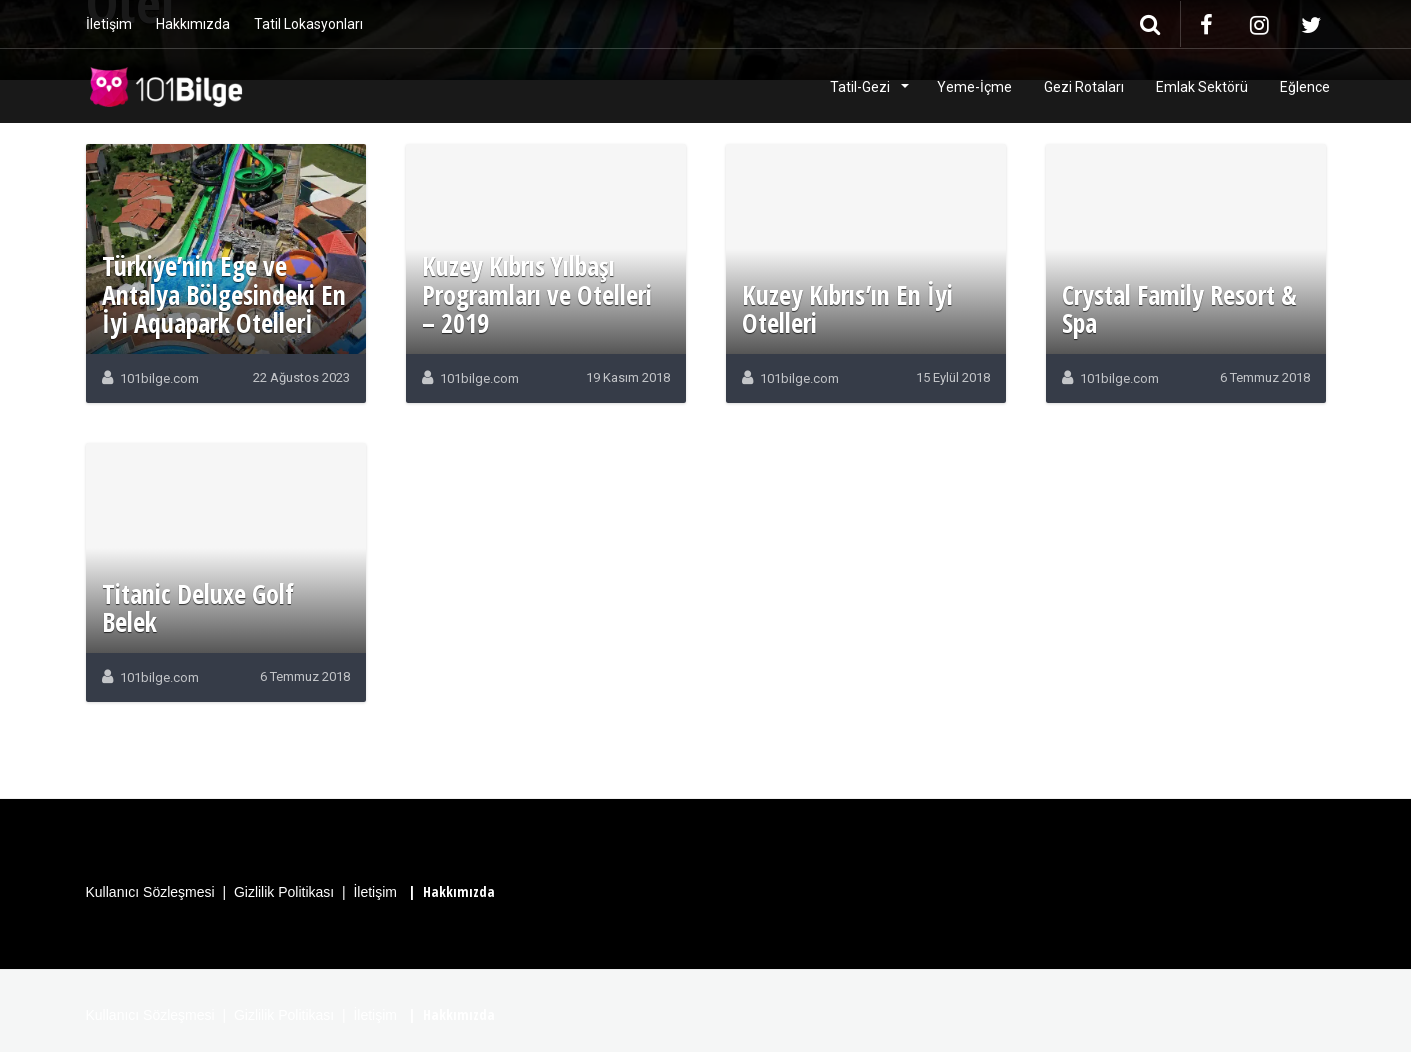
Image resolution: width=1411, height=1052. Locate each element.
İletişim (109, 24)
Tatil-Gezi (861, 87)
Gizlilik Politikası (284, 892)
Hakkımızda (193, 24)
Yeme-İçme (974, 87)
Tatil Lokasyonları (308, 24)
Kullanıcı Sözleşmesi (150, 892)
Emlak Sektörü (1202, 87)
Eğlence (1305, 87)
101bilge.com (159, 378)
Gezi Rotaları (1084, 87)
